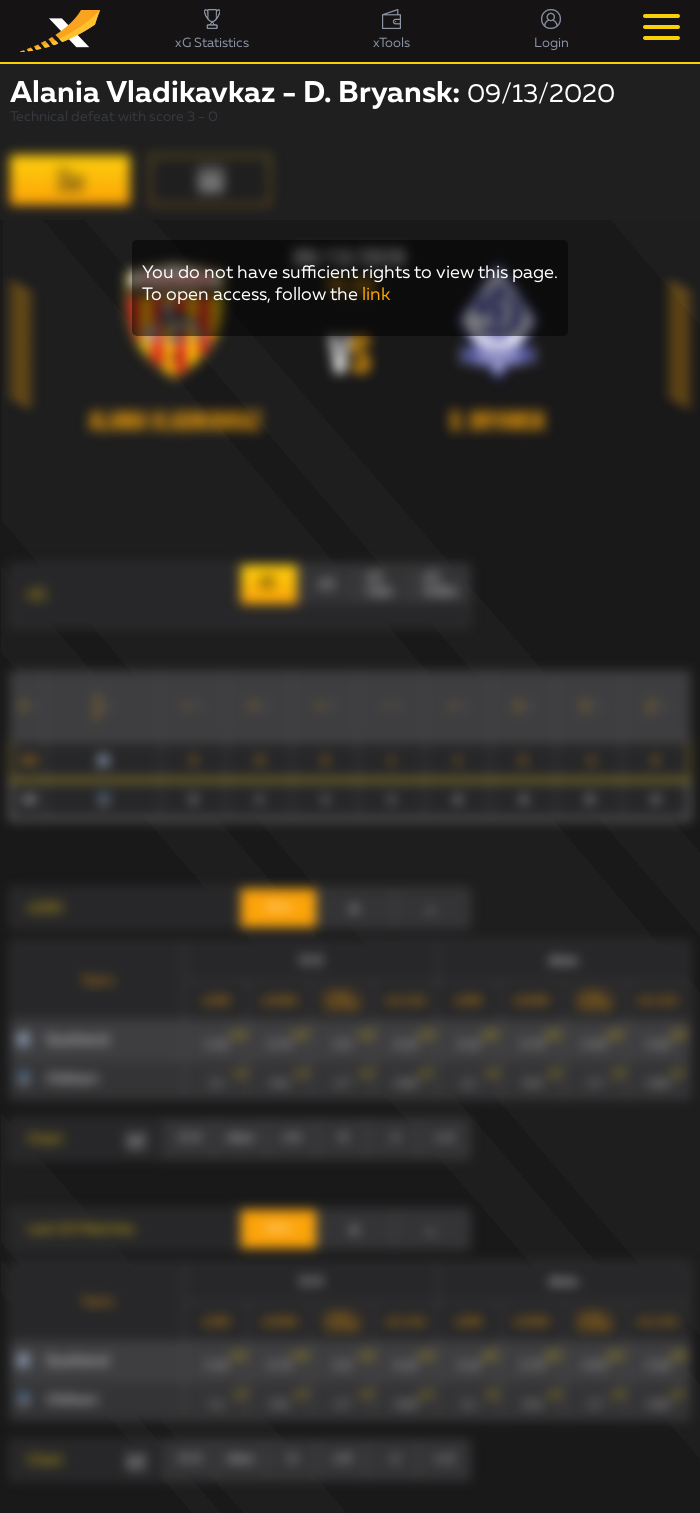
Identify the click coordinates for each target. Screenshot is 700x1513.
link (376, 295)
